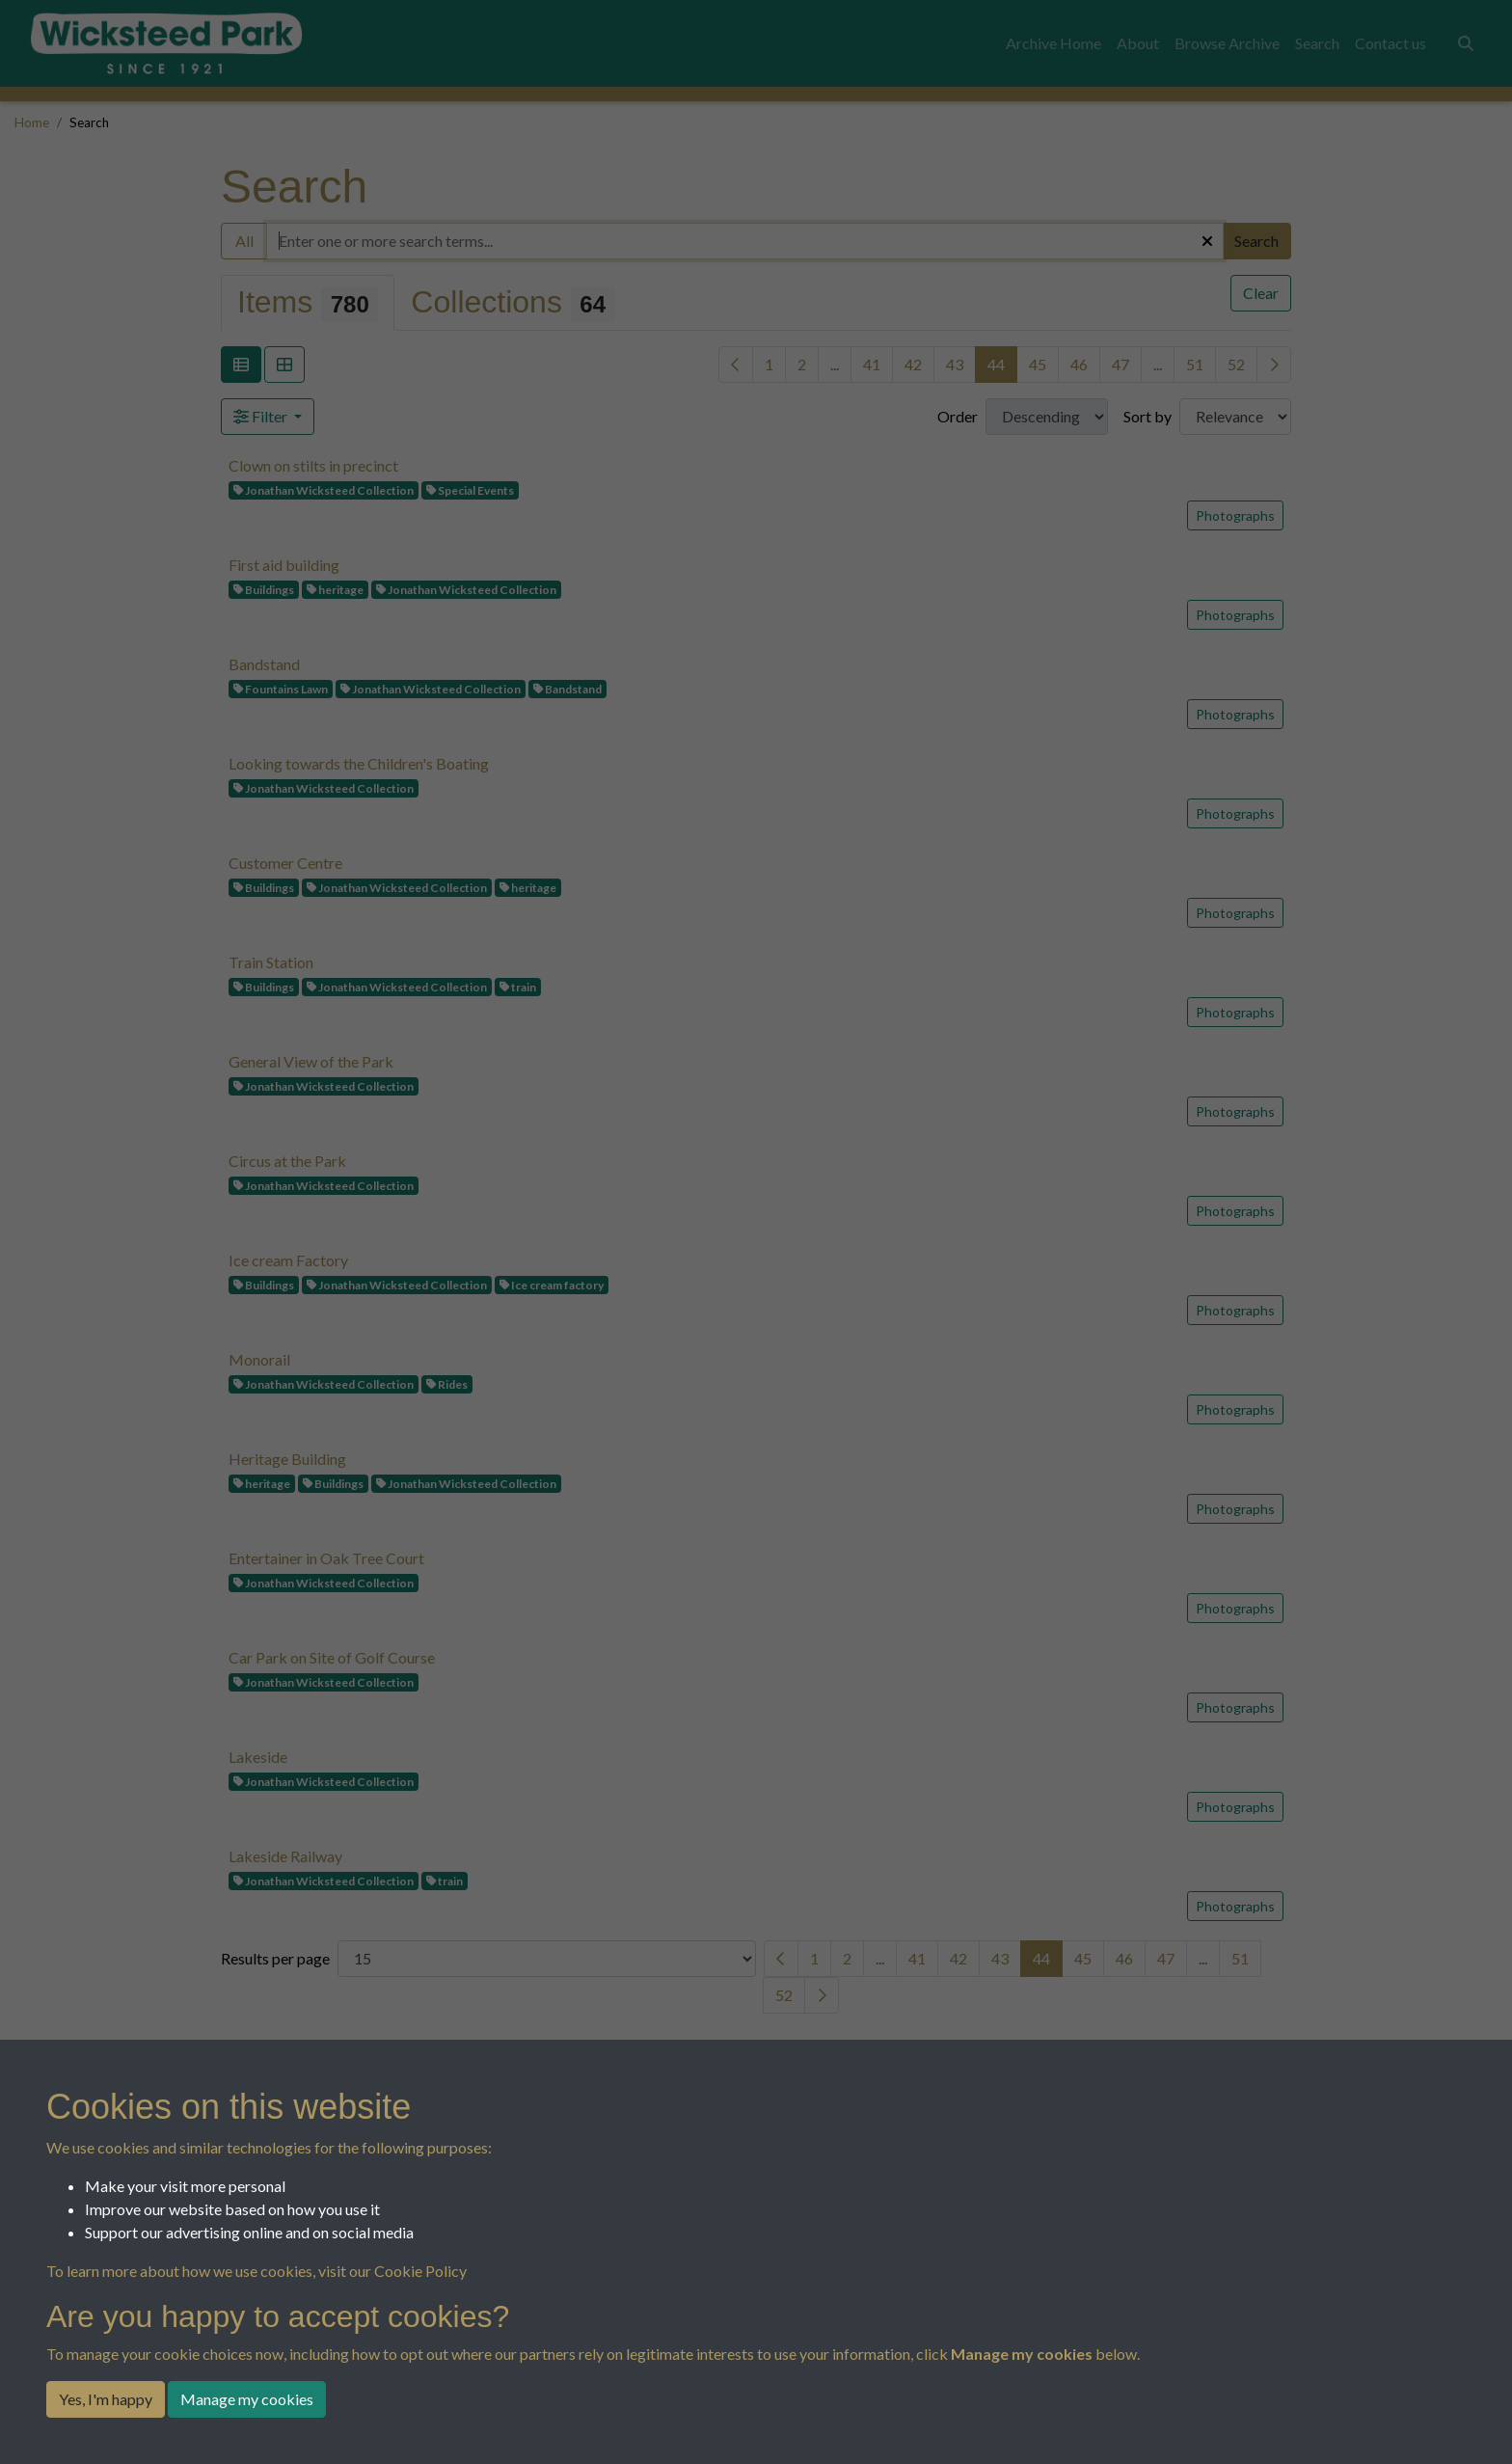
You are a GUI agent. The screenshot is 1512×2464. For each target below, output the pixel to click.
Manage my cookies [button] (246, 2399)
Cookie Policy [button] (420, 2270)
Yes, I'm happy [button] (105, 2399)
